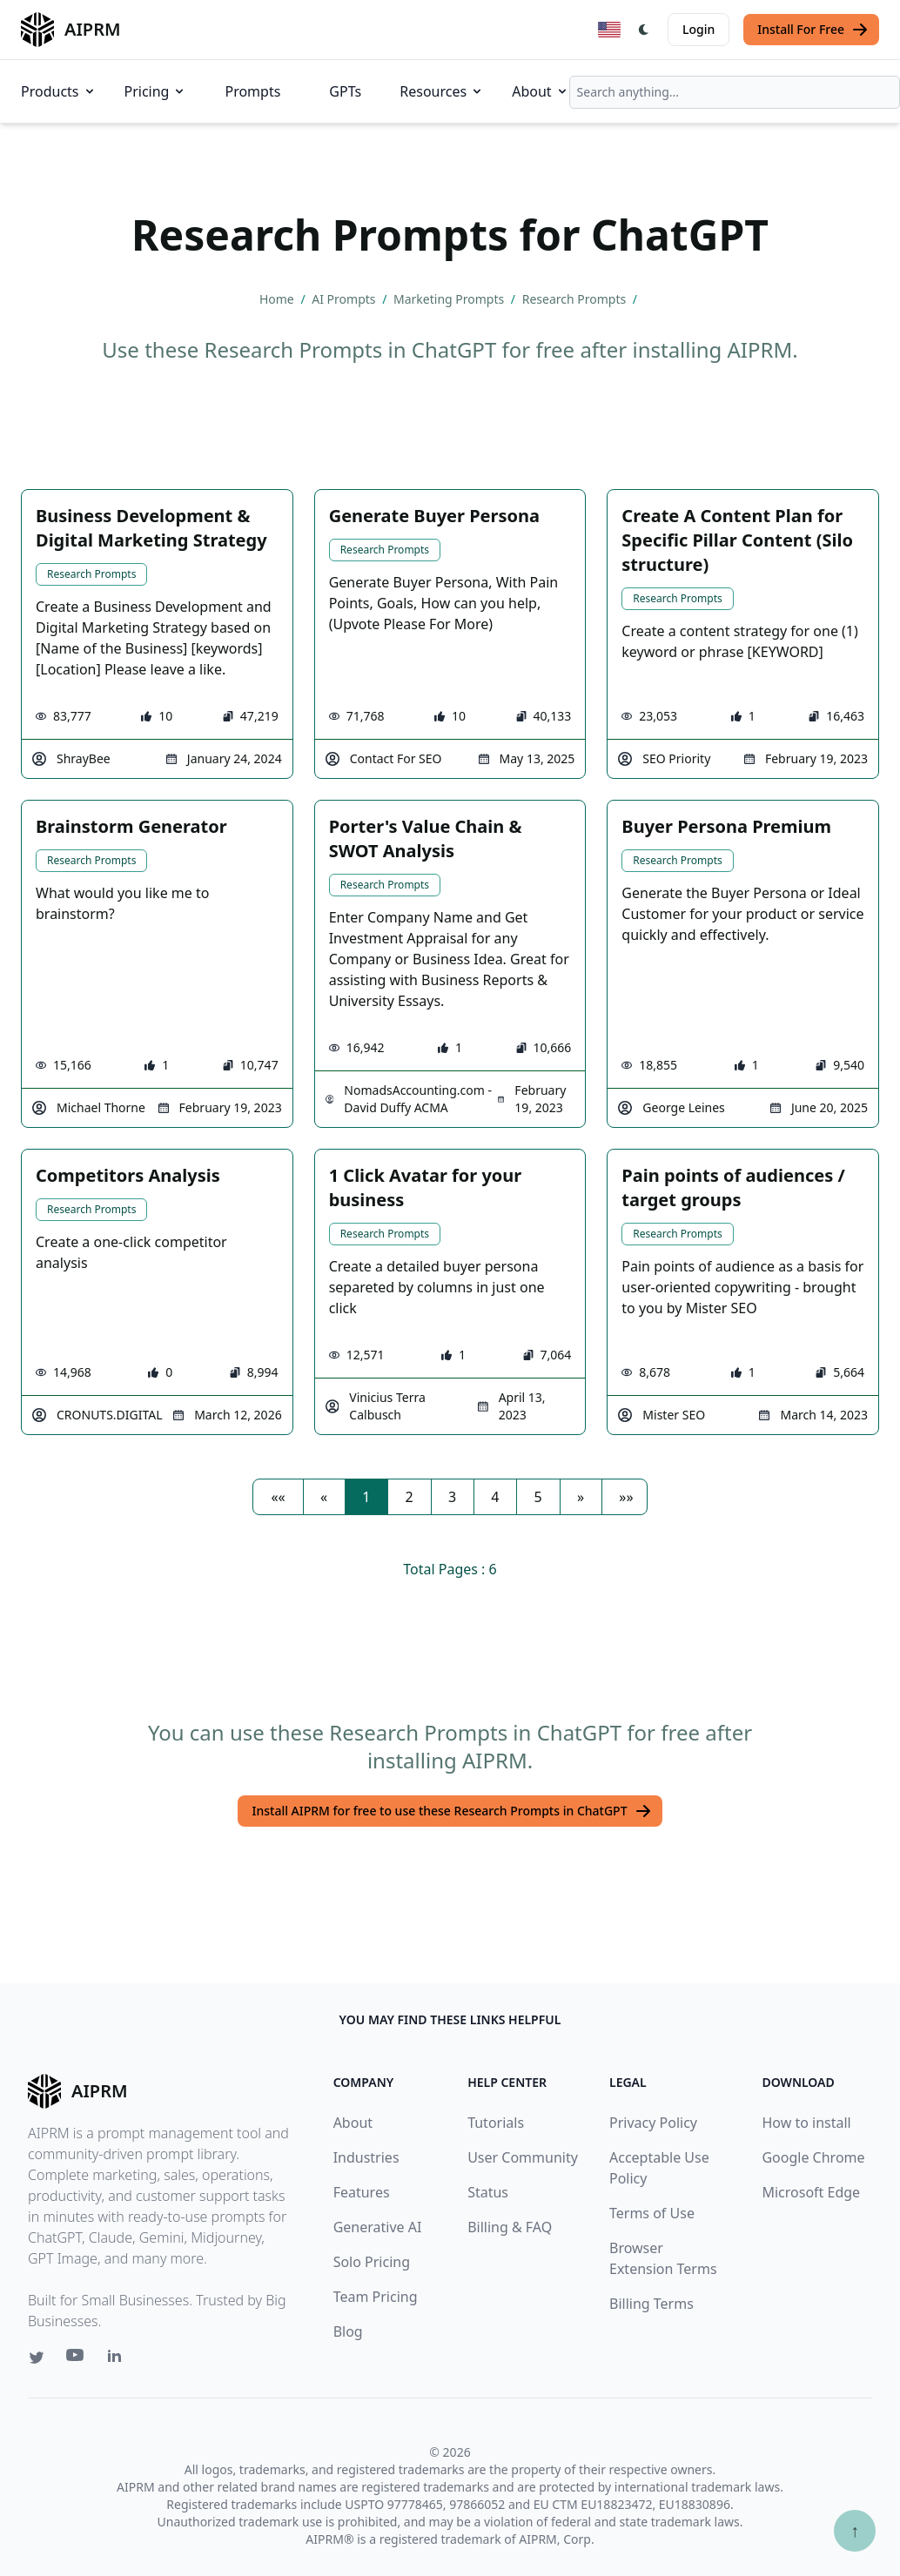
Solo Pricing (371, 2261)
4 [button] (495, 1496)
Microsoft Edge (811, 2192)
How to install (806, 2122)
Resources (442, 91)
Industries (366, 2157)
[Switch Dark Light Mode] (644, 29)
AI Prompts (345, 299)
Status (487, 2192)
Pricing (155, 91)
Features (361, 2192)
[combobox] (734, 92)
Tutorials (495, 2122)
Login (698, 29)
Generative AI (377, 2227)
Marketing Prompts (450, 299)
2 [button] (409, 1496)
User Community (522, 2157)
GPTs (345, 91)
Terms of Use (652, 2213)
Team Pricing (375, 2296)
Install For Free (813, 29)
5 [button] (538, 1496)
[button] (277, 1496)
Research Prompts (575, 299)
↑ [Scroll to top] (854, 2530)
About (540, 91)
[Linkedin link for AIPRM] (118, 2359)
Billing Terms (651, 2303)
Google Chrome (813, 2157)
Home (278, 299)
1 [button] (366, 1496)
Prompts (252, 91)
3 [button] (452, 1496)
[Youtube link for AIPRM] (76, 2359)
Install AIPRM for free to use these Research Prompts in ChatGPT (451, 1811)
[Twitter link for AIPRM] (36, 2357)
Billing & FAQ (509, 2227)
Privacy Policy (653, 2122)
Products (59, 91)
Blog (348, 2331)
